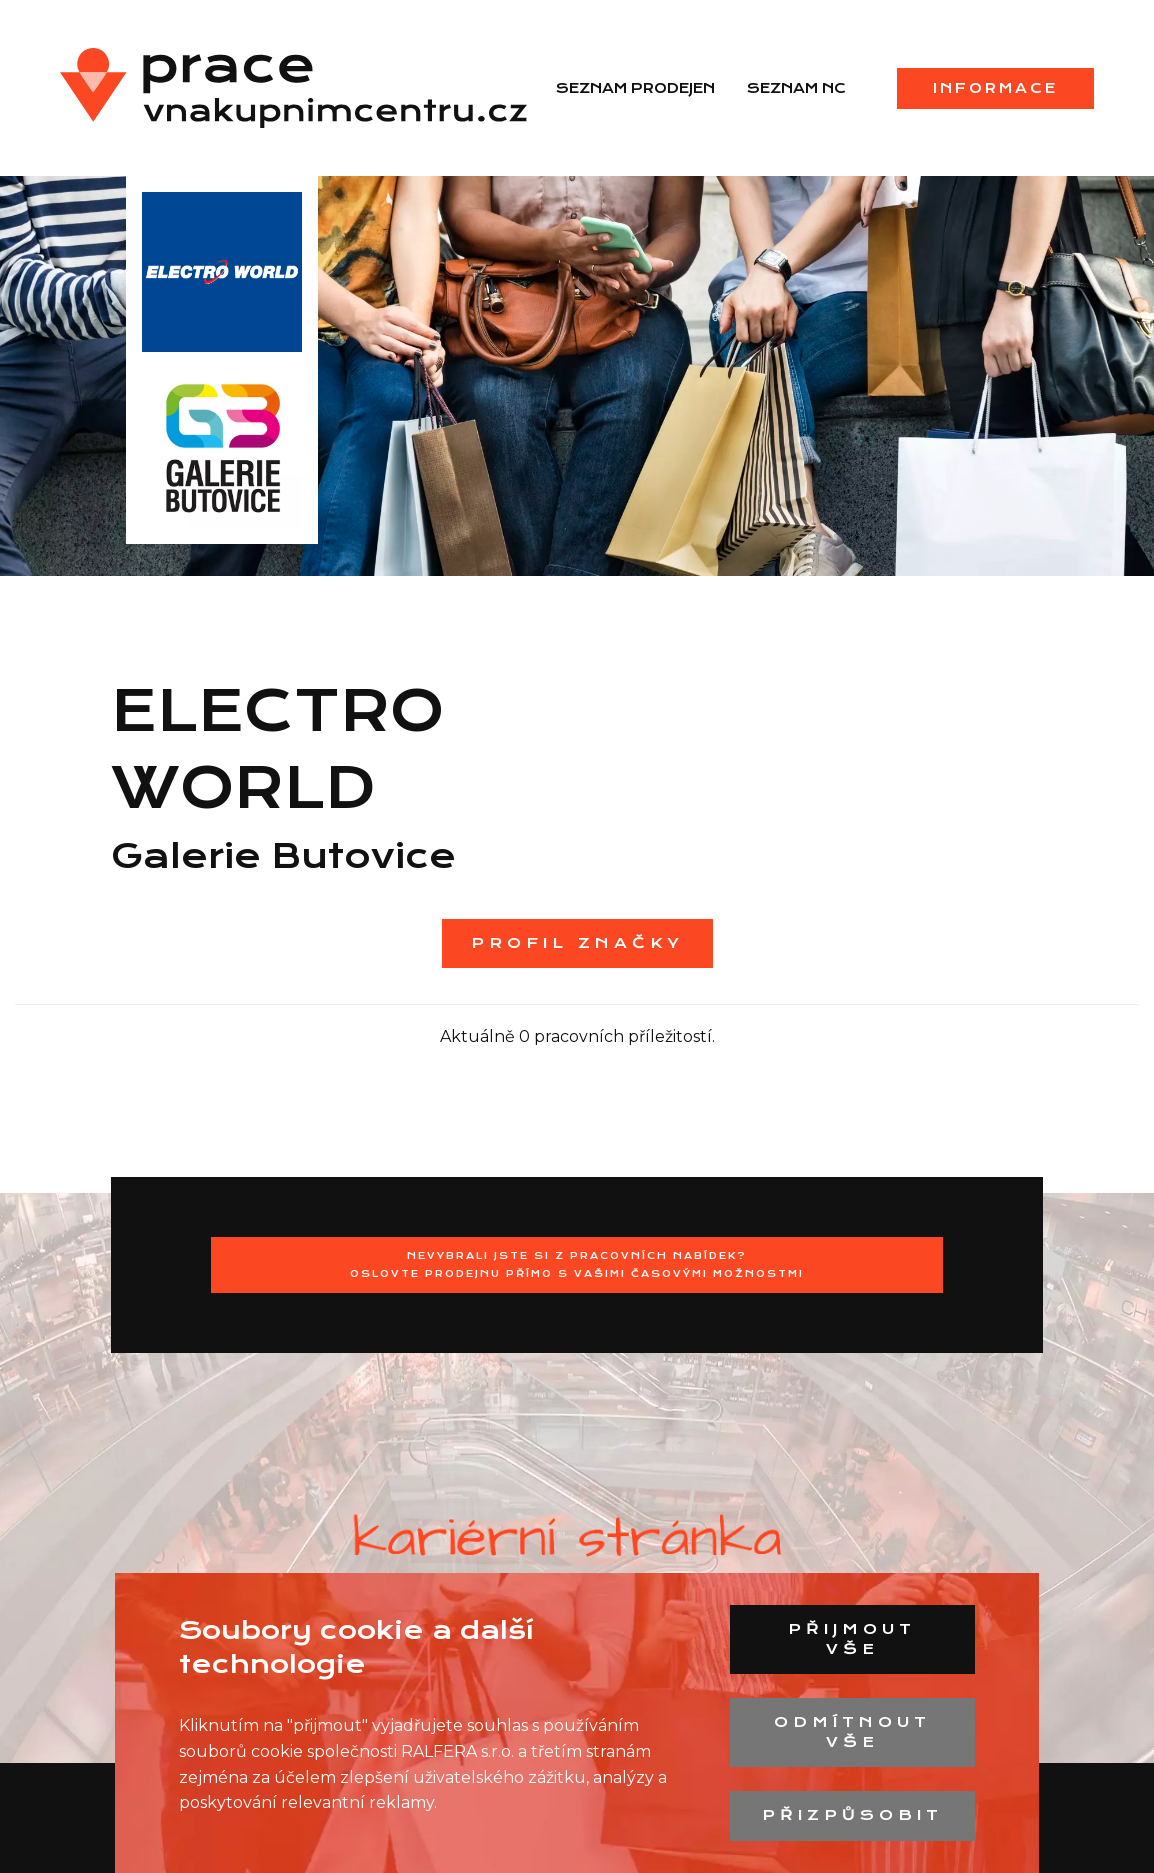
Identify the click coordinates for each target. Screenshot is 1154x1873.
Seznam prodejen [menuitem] (635, 88)
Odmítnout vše (852, 1732)
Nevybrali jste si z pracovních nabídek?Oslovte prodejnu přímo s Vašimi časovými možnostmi (577, 1264)
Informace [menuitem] (995, 88)
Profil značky (577, 943)
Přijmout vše (852, 1639)
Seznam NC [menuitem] (796, 88)
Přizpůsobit (852, 1815)
